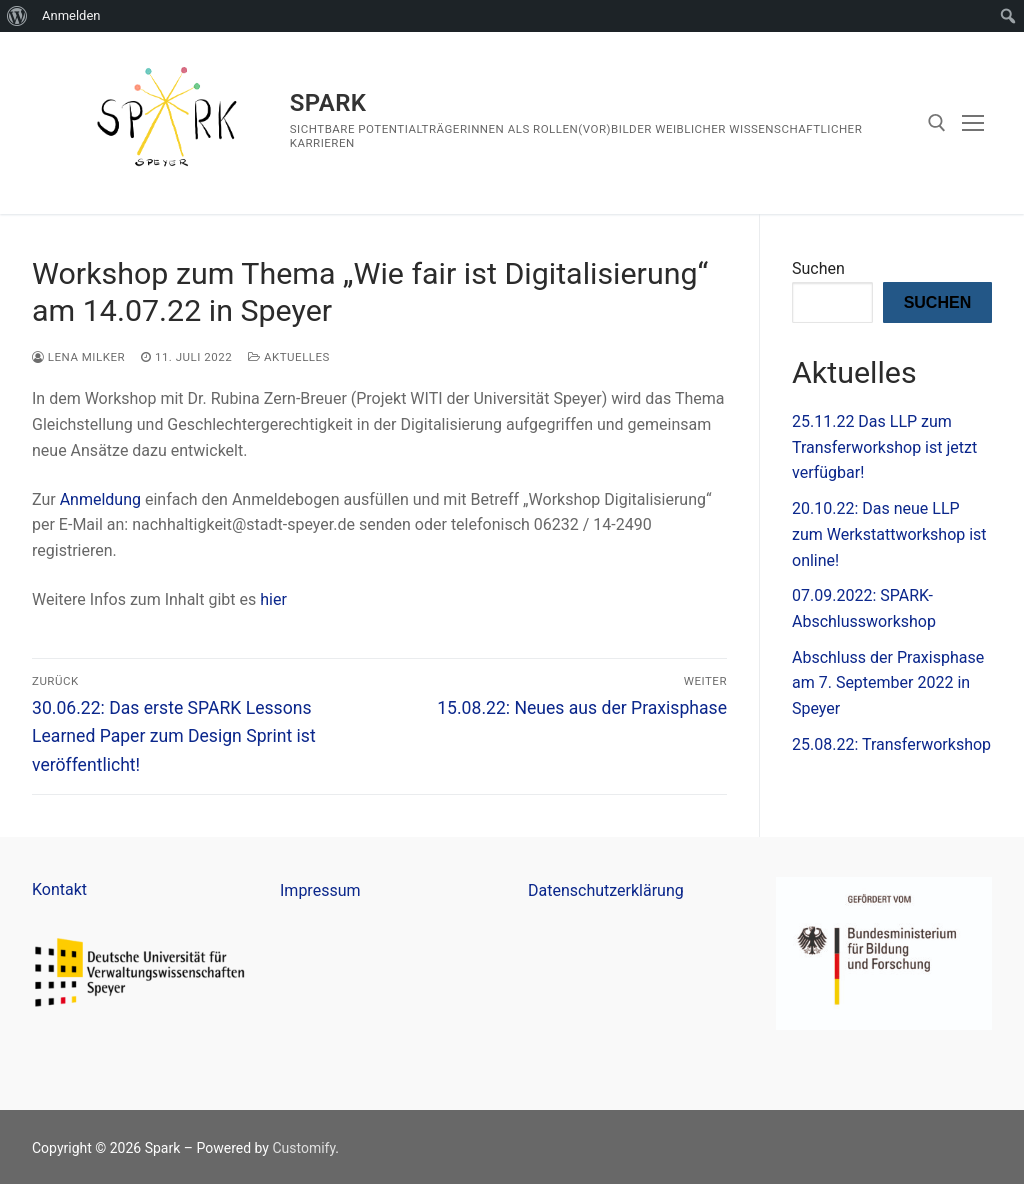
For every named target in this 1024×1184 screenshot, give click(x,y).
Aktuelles (289, 357)
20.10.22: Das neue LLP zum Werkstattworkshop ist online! (889, 534)
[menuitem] (17, 16)
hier (273, 599)
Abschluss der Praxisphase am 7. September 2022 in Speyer (888, 683)
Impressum (320, 890)
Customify (303, 1148)
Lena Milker (78, 357)
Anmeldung (100, 499)
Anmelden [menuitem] (71, 15)
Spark (328, 103)
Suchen (818, 268)
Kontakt (59, 889)
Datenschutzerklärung (606, 890)
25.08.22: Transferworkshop (891, 744)
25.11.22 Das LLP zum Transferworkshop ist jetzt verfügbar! (884, 447)
